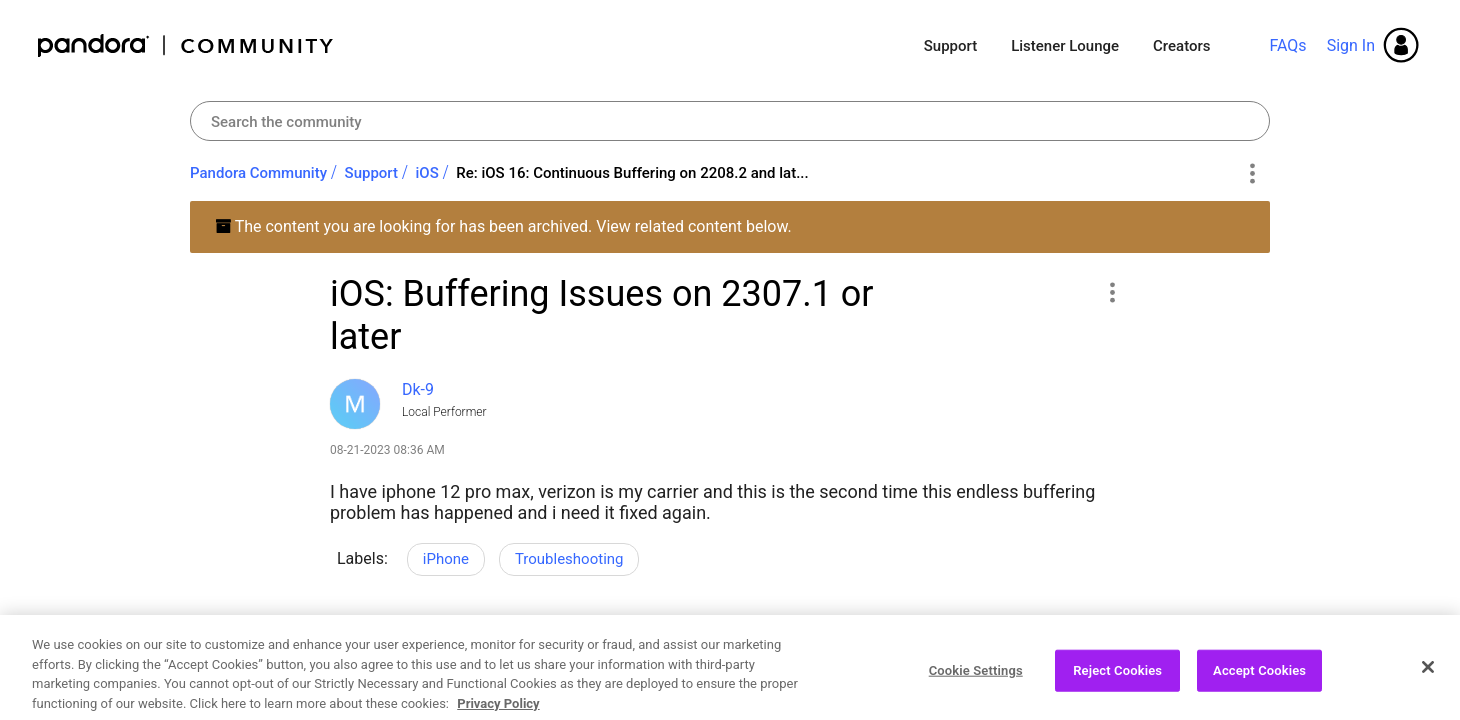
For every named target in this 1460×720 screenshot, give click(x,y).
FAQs (1287, 45)
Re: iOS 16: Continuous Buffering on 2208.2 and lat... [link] (632, 173)
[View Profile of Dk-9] (418, 389)
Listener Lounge (1065, 46)
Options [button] (1251, 174)
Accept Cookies (1259, 691)
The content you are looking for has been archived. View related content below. (503, 226)
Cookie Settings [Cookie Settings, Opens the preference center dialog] (976, 691)
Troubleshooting (569, 559)
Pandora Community (186, 45)
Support (950, 46)
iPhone (446, 559)
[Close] (1428, 688)
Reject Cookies (1117, 691)
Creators (1181, 46)
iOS (427, 173)
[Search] (730, 121)
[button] (1111, 292)
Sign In (1351, 45)
